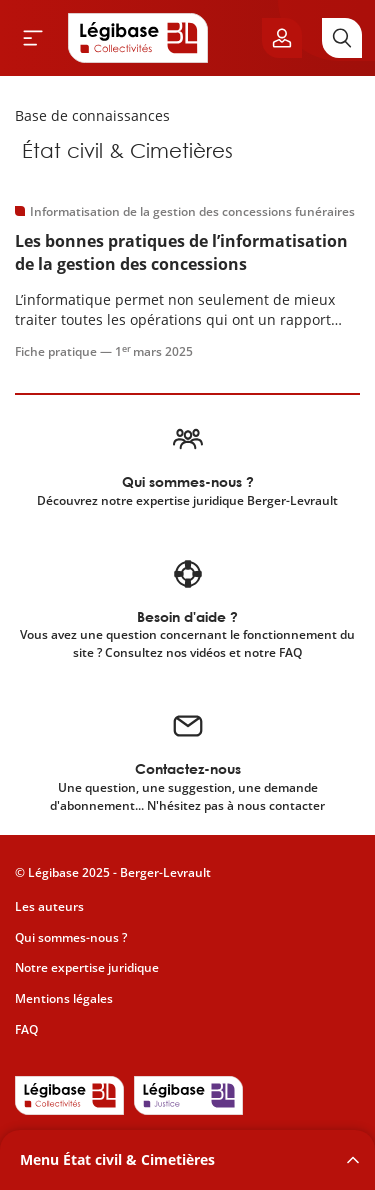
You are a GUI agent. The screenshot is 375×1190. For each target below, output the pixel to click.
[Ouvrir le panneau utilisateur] (282, 38)
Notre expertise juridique (87, 967)
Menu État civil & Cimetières (117, 1159)
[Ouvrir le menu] (33, 38)
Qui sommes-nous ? (71, 937)
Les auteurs (49, 906)
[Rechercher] (342, 38)
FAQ (26, 1029)
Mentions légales (64, 998)
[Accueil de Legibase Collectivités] (138, 38)
